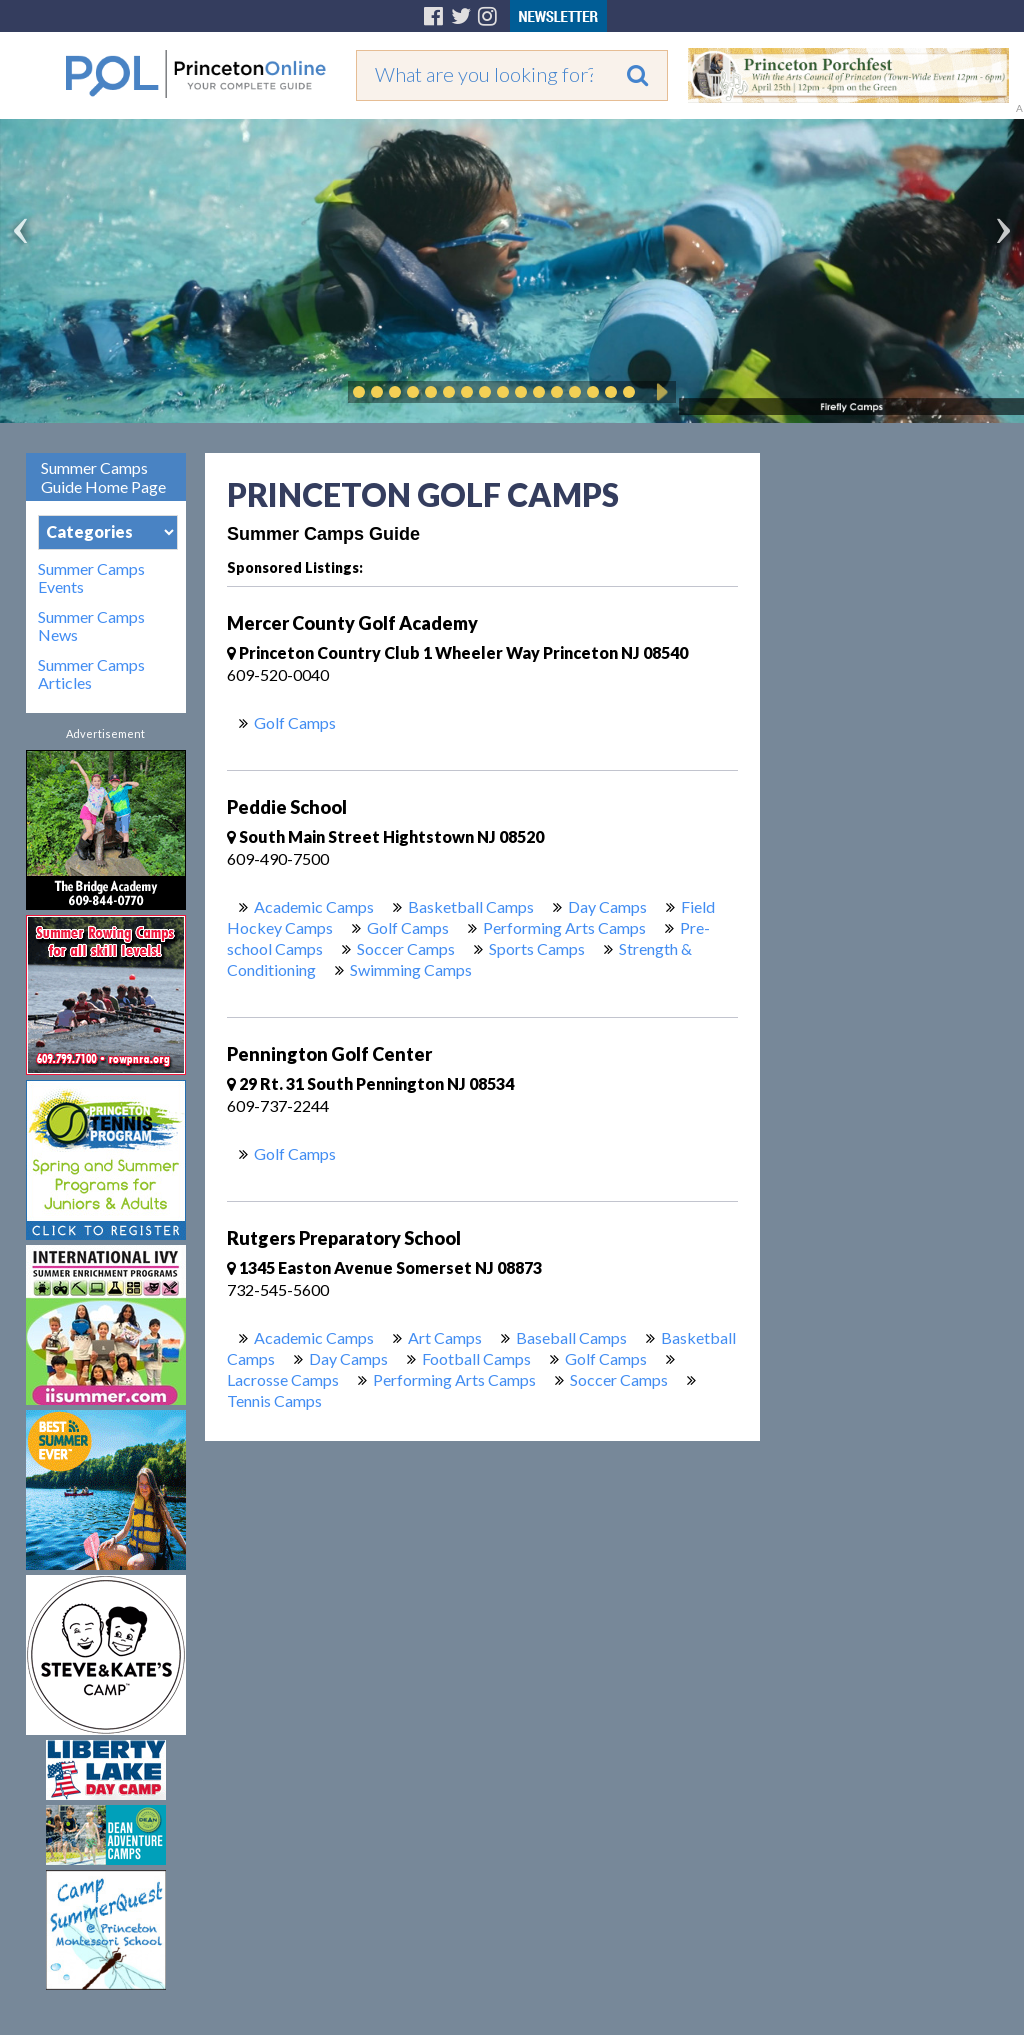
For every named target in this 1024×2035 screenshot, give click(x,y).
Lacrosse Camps (283, 1379)
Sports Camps (537, 948)
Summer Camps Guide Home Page (103, 477)
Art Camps (445, 1337)
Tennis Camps (274, 1400)
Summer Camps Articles (91, 674)
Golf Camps (295, 722)
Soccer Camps (406, 948)
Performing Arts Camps (564, 927)
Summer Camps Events (91, 578)
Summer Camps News (91, 626)
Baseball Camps (571, 1337)
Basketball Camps (471, 906)
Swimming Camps (411, 969)
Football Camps (476, 1358)
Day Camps (607, 906)
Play (659, 392)
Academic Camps (314, 906)
